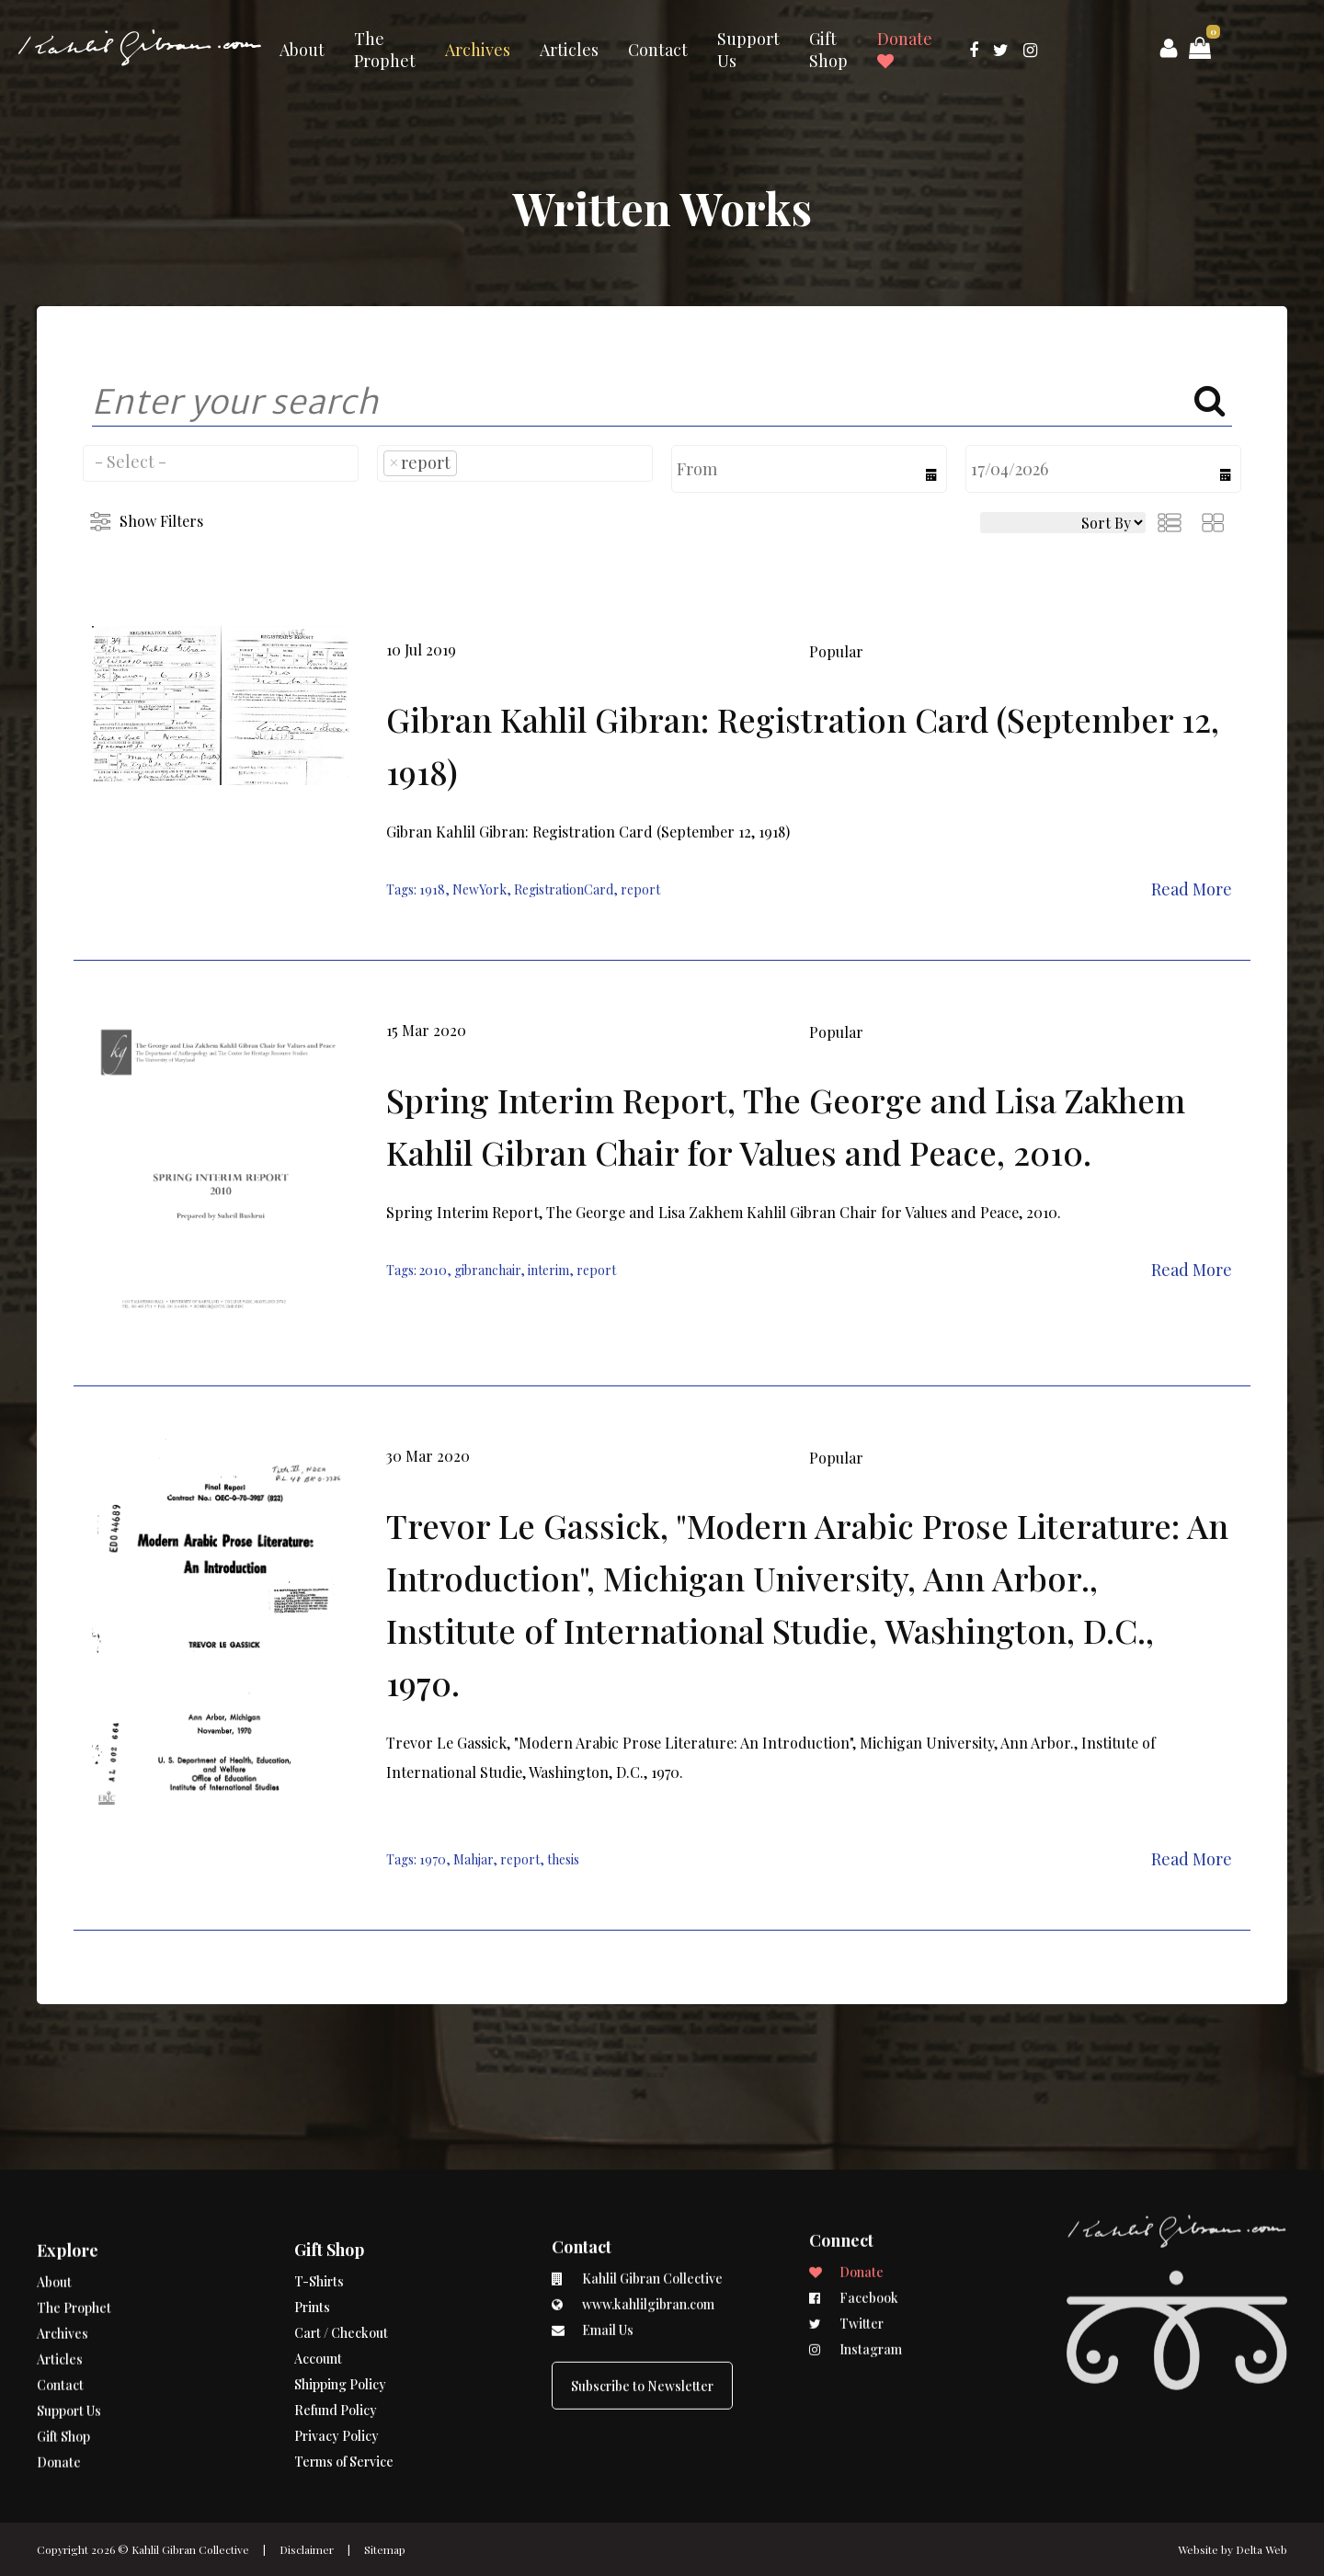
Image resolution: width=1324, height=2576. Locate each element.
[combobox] (221, 463)
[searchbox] (221, 461)
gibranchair (487, 1270)
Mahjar (473, 1859)
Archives (477, 50)
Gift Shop (828, 50)
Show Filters (161, 520)
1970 (432, 1859)
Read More (1191, 889)
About (302, 50)
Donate (904, 49)
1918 (432, 889)
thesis (563, 1859)
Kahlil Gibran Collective (190, 2549)
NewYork (479, 889)
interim (548, 1270)
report (640, 889)
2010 (433, 1270)
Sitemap (384, 2549)
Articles (569, 50)
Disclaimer (307, 2549)
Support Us (748, 50)
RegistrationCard (563, 889)
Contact (658, 50)
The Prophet (385, 50)
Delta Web (1261, 2549)
